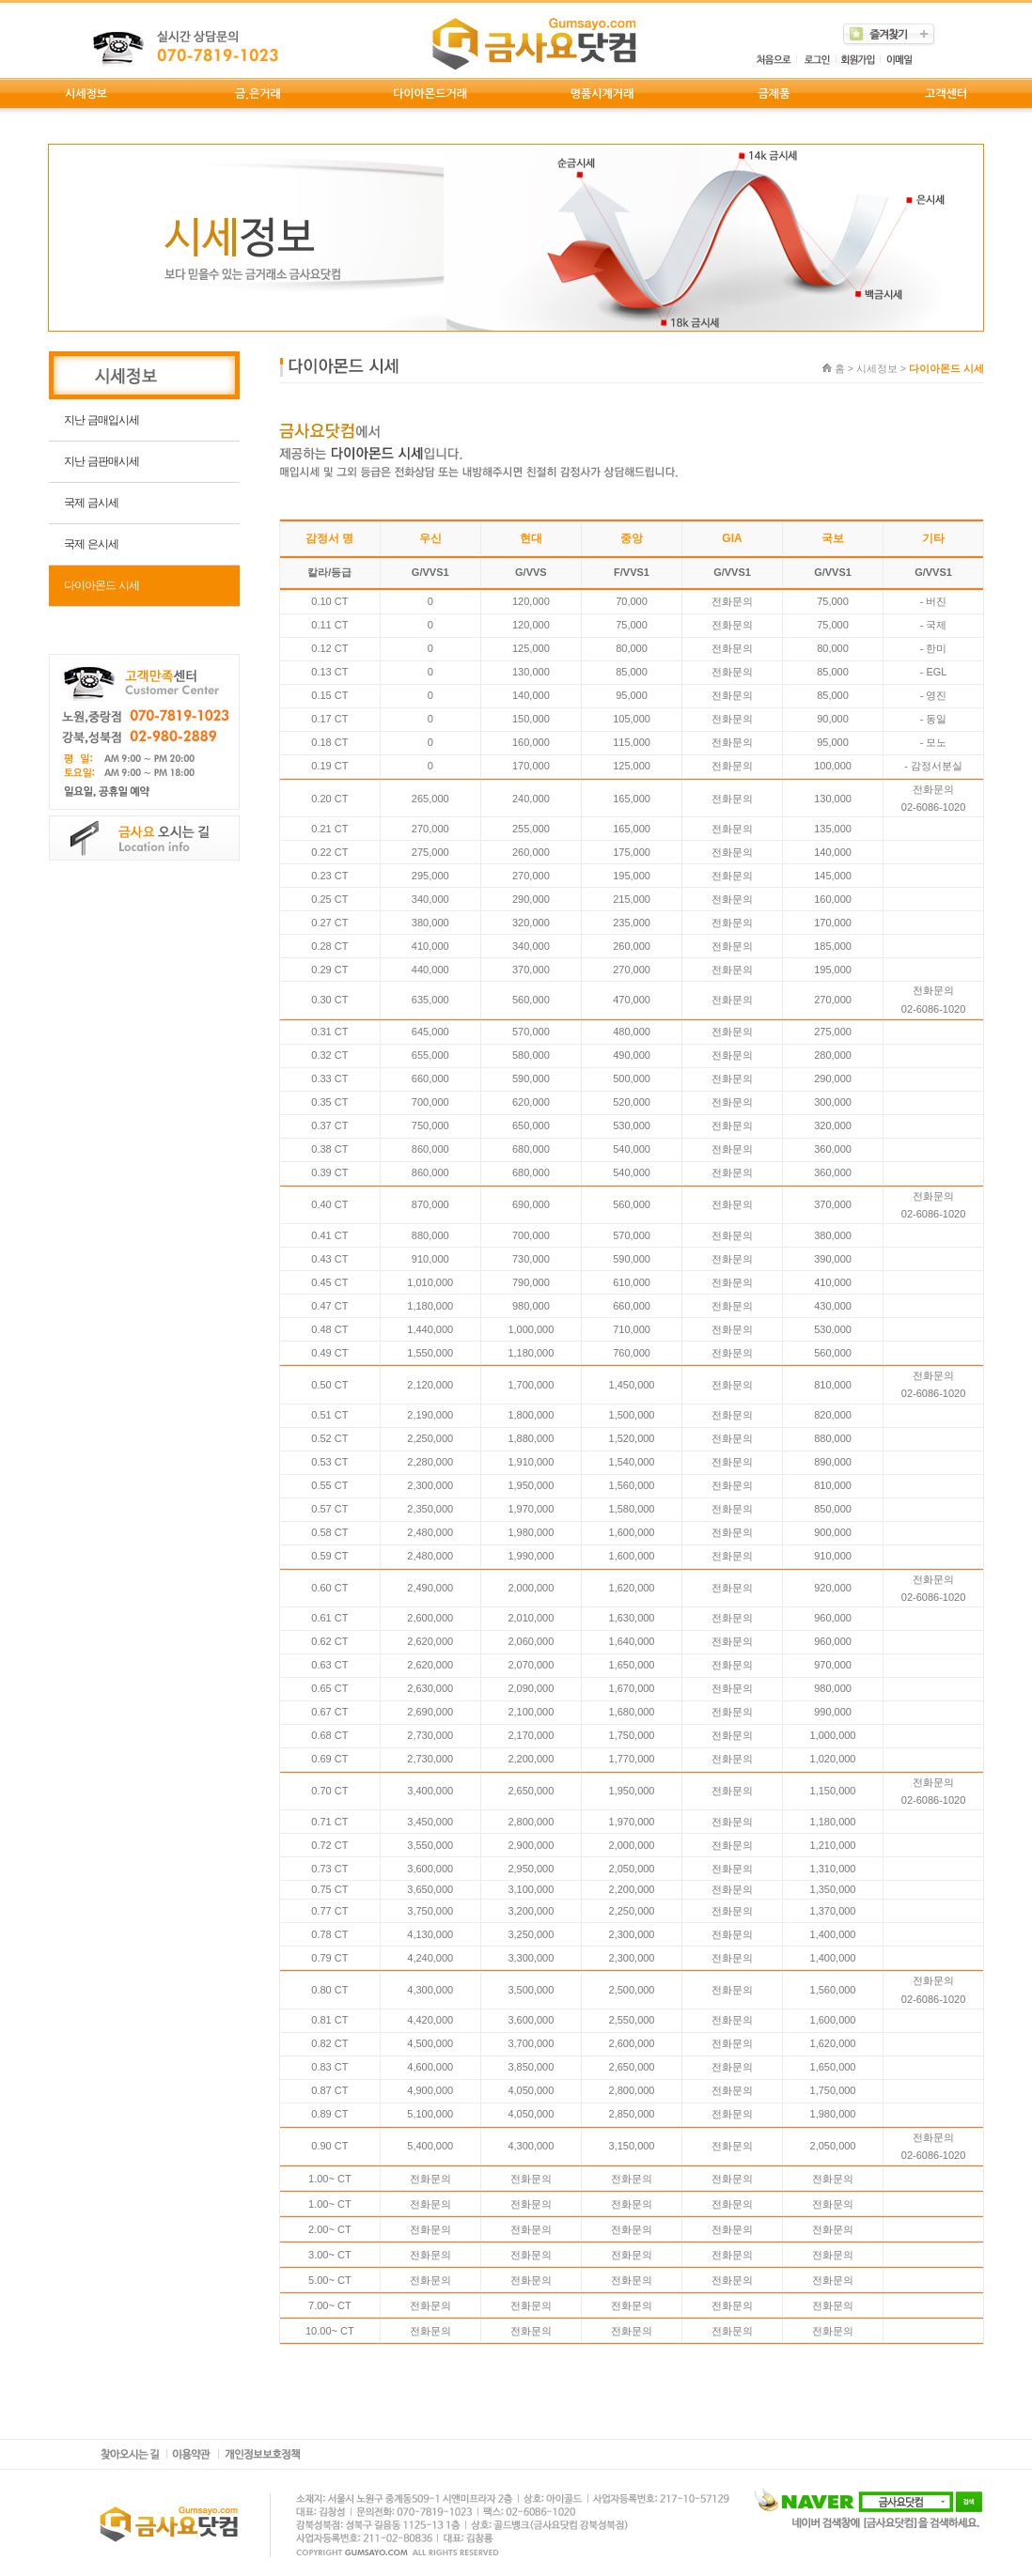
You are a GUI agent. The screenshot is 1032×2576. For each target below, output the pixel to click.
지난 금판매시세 (101, 461)
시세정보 (86, 94)
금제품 (774, 94)
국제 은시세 (90, 544)
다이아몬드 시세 (101, 585)
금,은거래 (258, 94)
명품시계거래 (602, 94)
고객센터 (946, 94)
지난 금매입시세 (101, 420)
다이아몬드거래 (430, 94)
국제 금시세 (90, 502)
